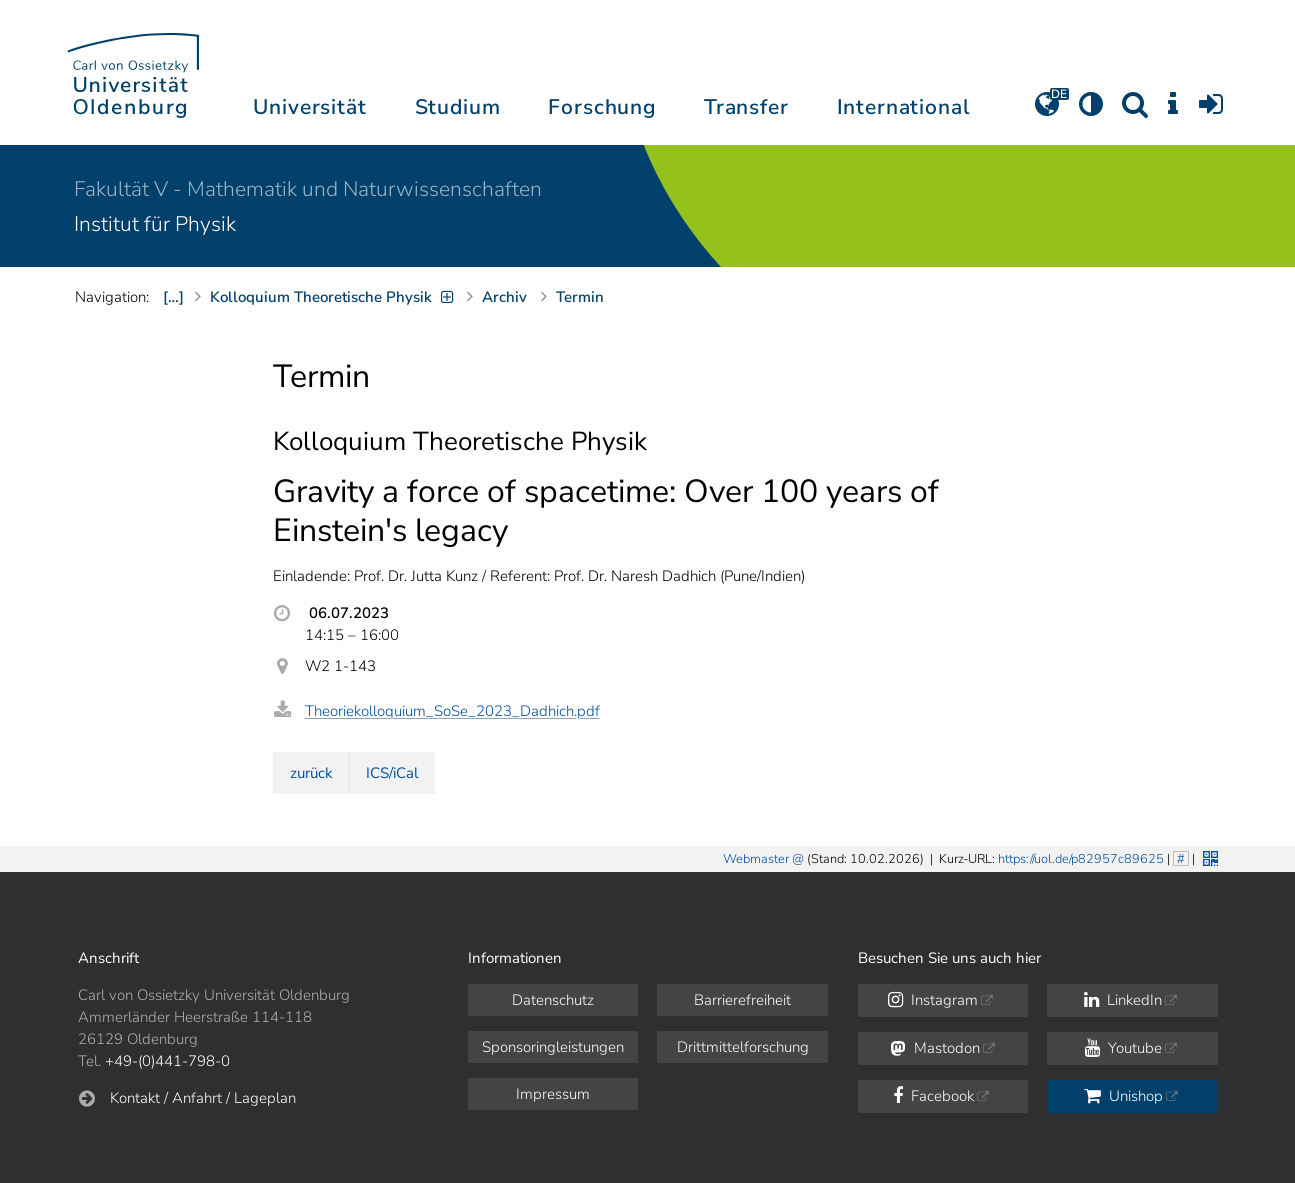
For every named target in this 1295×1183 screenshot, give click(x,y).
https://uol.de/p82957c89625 (1081, 859)
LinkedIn (1123, 1000)
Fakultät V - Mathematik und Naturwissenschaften (308, 189)
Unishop (1123, 1096)
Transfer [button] (746, 107)
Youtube (1123, 1048)
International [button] (903, 107)
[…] (173, 297)
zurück (311, 773)
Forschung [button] (602, 107)
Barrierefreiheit (742, 1000)
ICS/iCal (392, 773)
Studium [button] (458, 107)
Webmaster (756, 859)
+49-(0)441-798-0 (167, 1061)
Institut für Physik (155, 224)
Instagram (933, 1000)
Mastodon (935, 1048)
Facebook (933, 1096)
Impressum (553, 1094)
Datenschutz (553, 1000)
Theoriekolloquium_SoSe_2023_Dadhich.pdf (452, 711)
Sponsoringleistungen (553, 1047)
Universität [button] (309, 107)
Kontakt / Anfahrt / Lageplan (203, 1098)
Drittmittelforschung (743, 1047)
